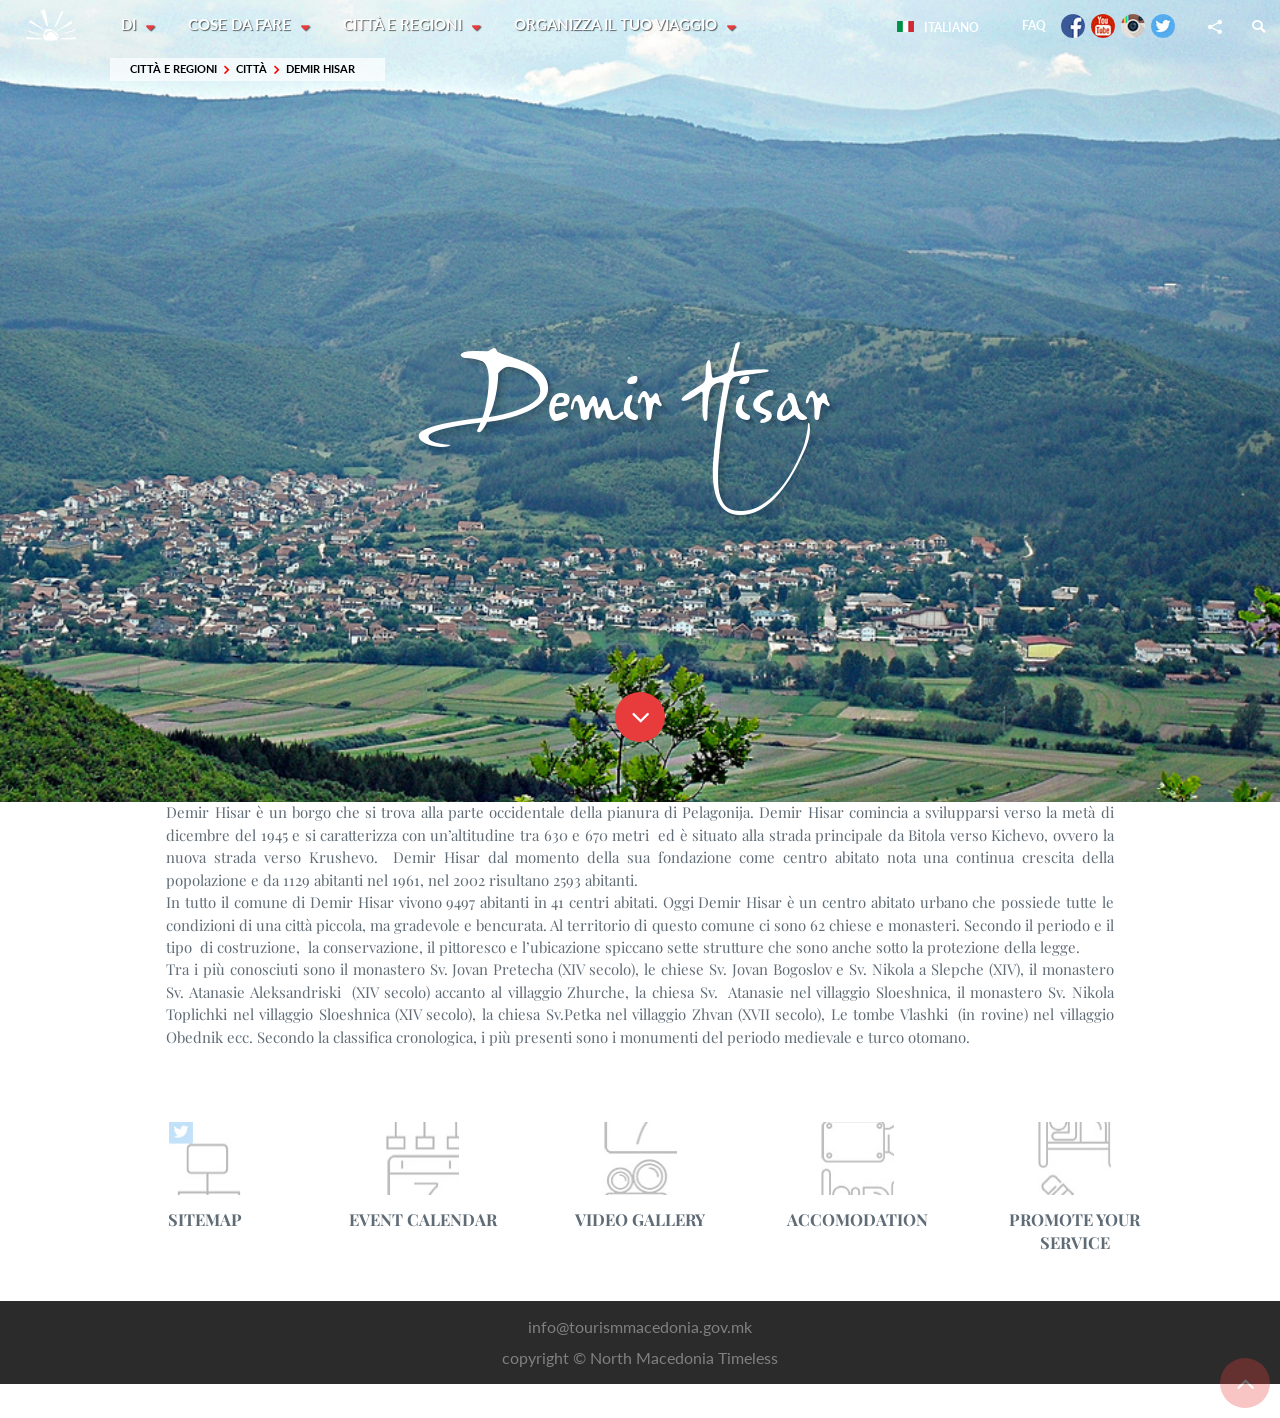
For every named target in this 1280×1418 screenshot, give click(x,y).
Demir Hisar (320, 69)
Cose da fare (242, 25)
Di (130, 25)
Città (251, 69)
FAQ (1034, 25)
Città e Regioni (406, 25)
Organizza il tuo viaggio (620, 25)
